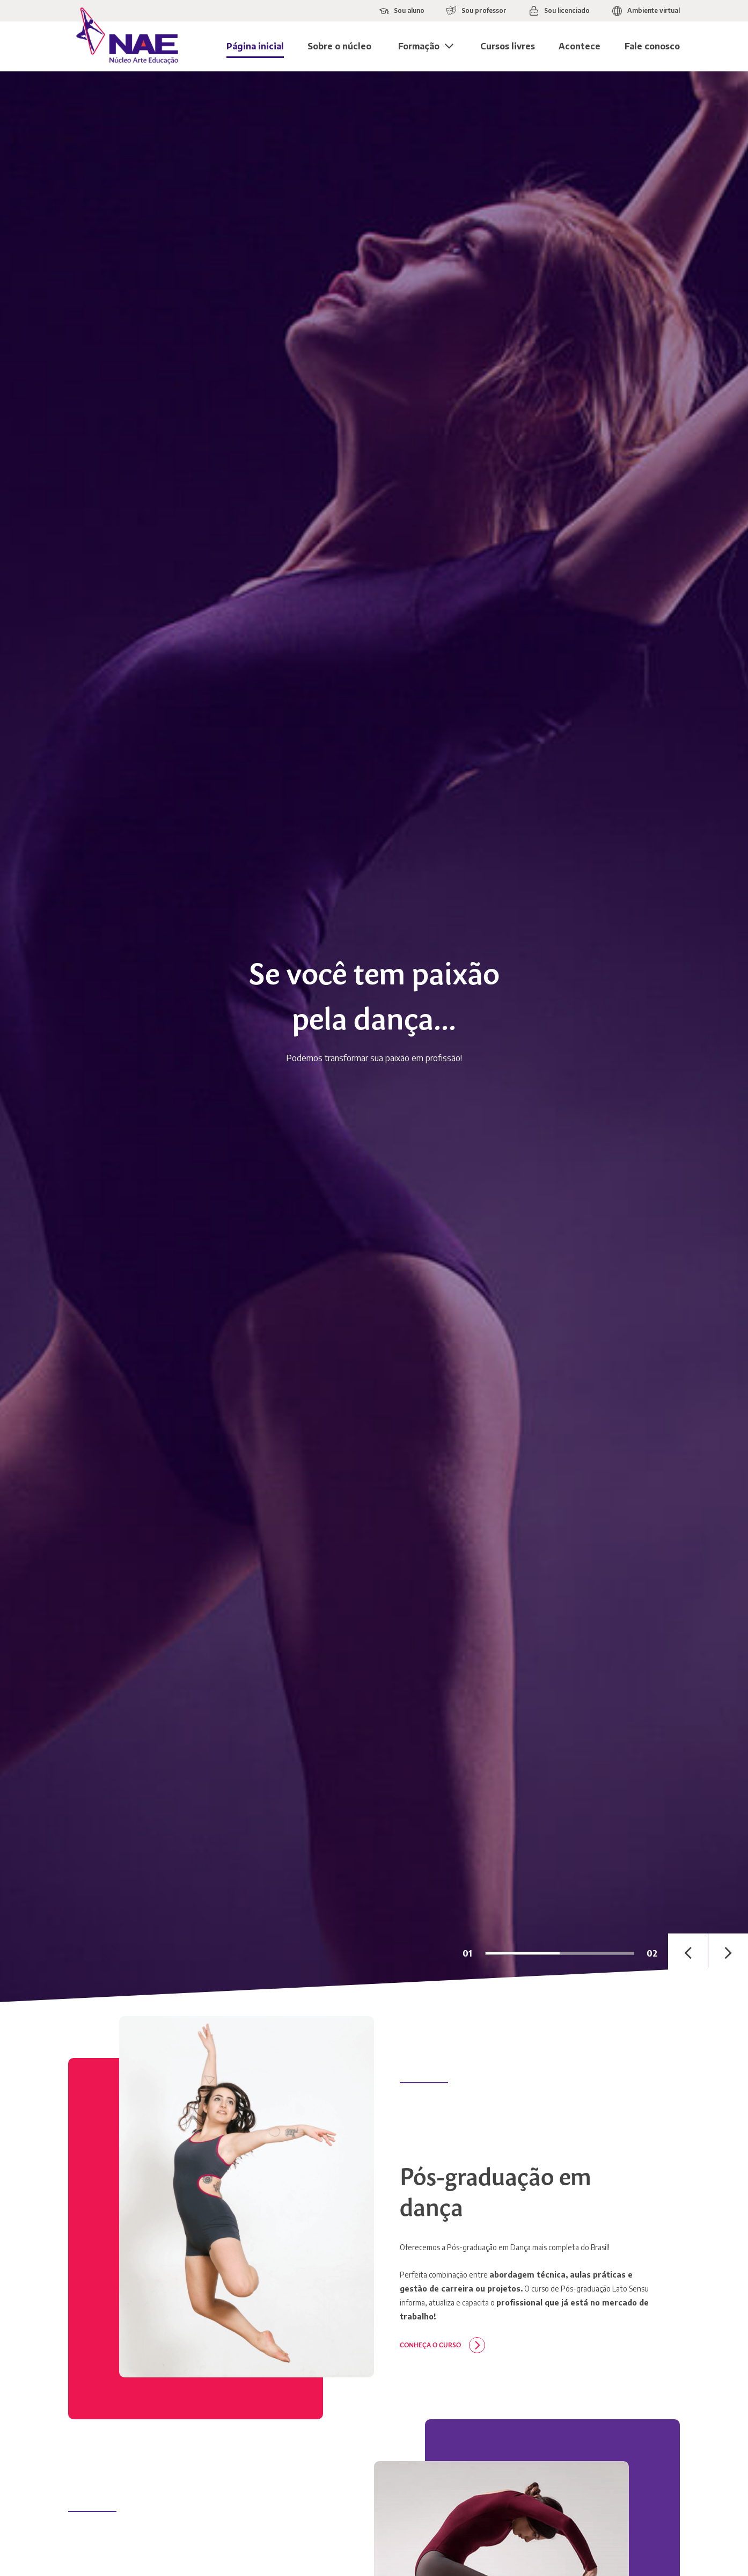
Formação (418, 46)
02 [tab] (652, 1953)
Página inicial (255, 46)
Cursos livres (507, 46)
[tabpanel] (374, 1037)
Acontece (579, 46)
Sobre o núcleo (339, 46)
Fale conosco (652, 46)
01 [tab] (467, 1953)
